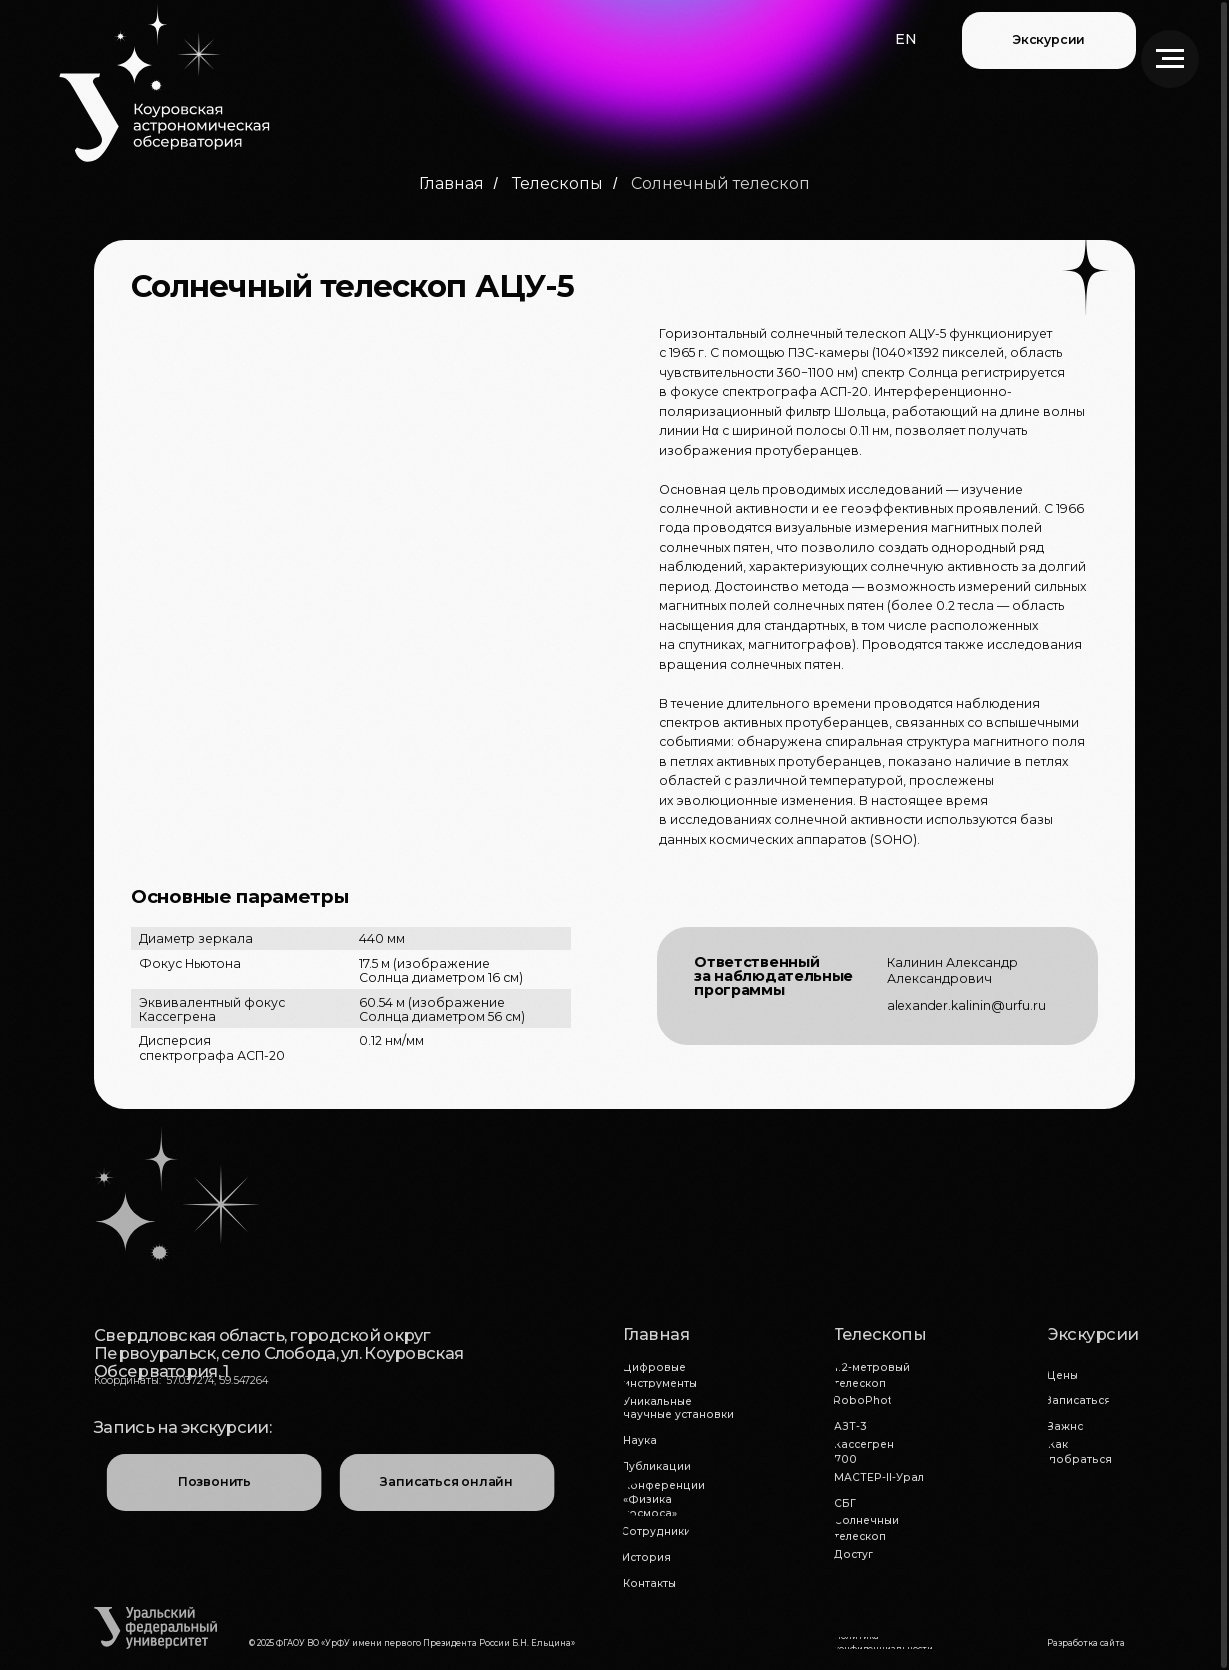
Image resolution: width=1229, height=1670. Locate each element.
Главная (451, 183)
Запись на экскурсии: (182, 1427)
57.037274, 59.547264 (217, 1380)
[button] (906, 39)
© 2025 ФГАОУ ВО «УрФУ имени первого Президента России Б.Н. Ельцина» (412, 1643)
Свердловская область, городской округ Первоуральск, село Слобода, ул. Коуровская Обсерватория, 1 (278, 1353)
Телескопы (557, 183)
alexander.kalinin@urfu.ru (966, 1005)
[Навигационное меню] (1170, 59)
